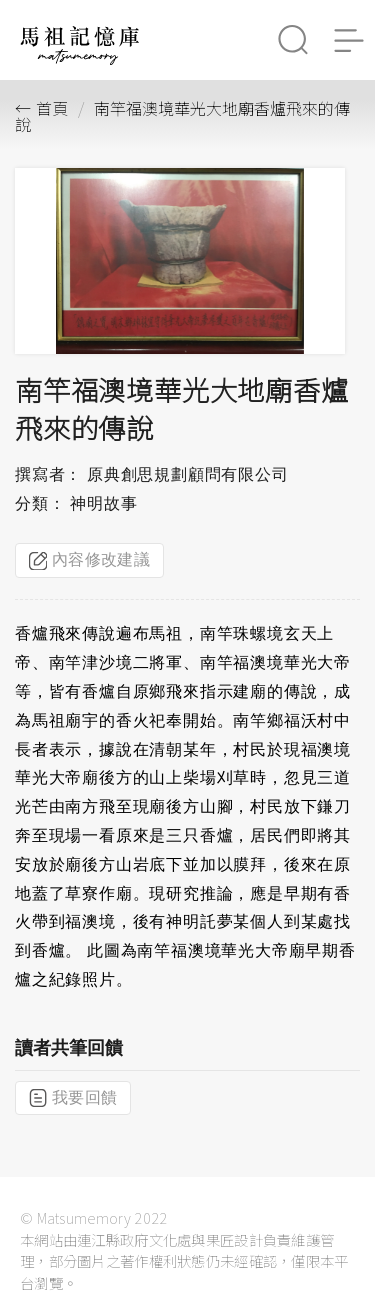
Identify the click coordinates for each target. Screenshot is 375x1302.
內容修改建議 (89, 560)
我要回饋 (73, 1098)
